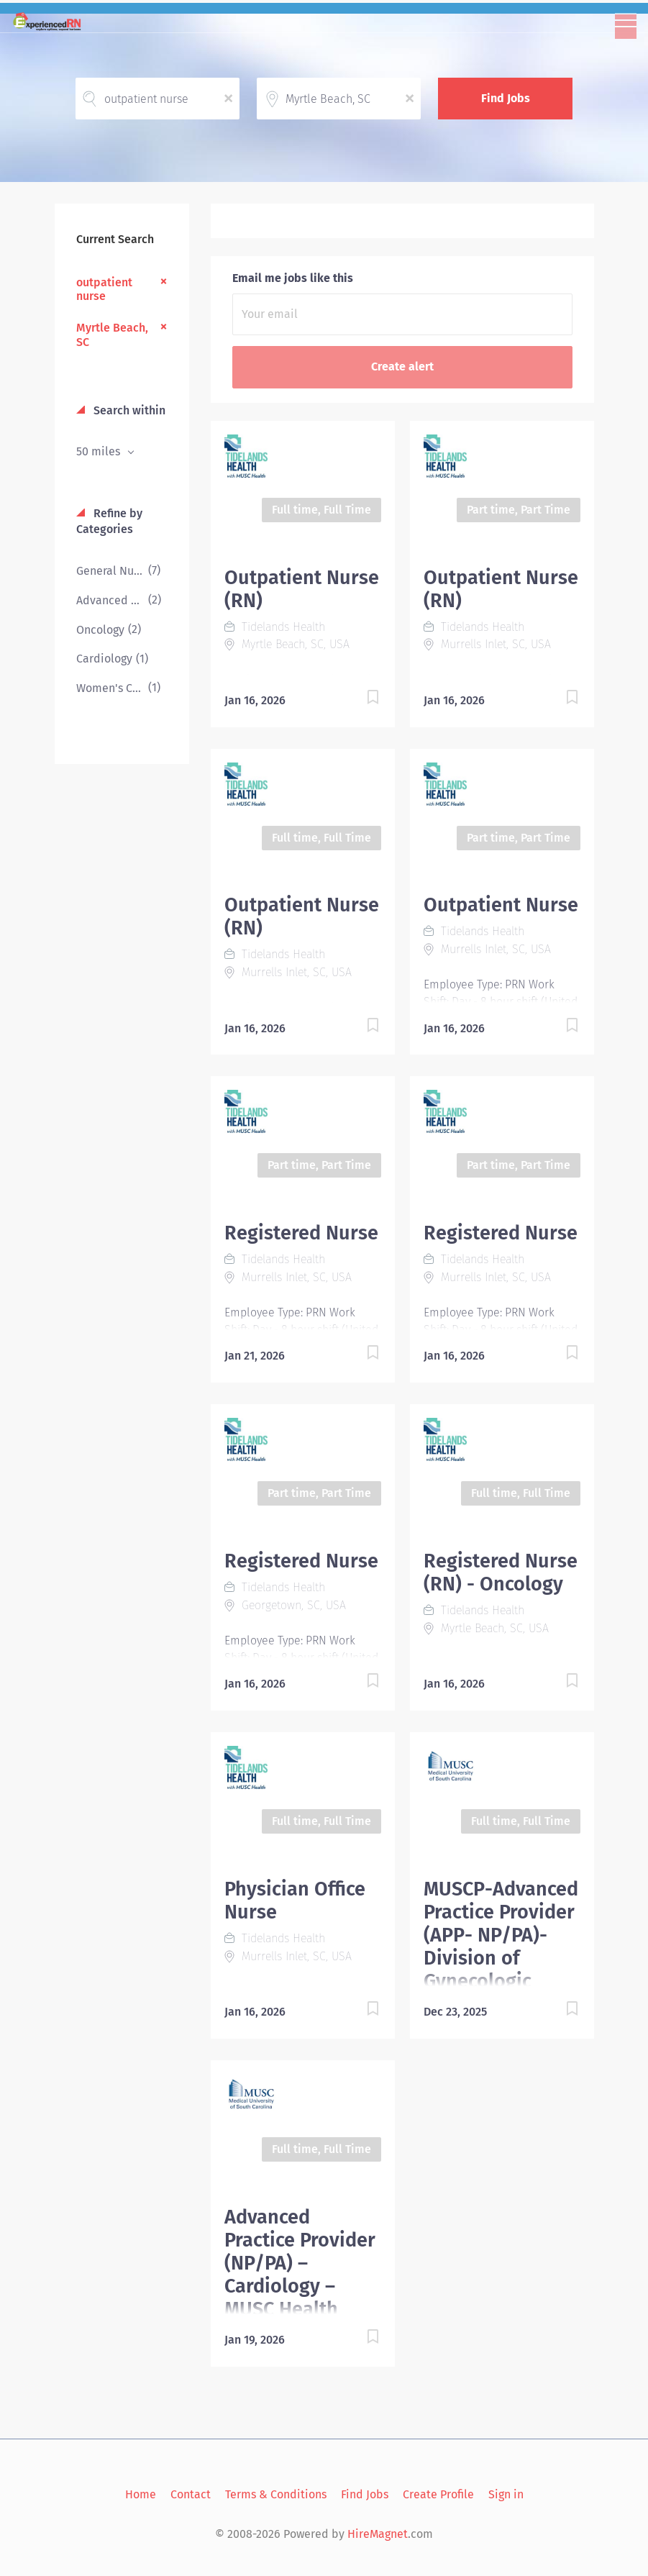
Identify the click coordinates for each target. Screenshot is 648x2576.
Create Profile (438, 2494)
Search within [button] (128, 410)
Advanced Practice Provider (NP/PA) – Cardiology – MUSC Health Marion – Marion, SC (299, 2286)
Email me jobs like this (292, 278)
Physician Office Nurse (294, 1901)
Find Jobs (505, 98)
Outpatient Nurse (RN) (301, 589)
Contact (190, 2494)
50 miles (99, 451)
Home (140, 2494)
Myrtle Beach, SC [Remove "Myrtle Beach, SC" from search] (112, 334)
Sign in (506, 2494)
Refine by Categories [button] (109, 521)
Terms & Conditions (276, 2494)
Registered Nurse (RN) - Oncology (501, 1572)
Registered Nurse (301, 1232)
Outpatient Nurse (501, 904)
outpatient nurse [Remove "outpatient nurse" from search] (104, 289)
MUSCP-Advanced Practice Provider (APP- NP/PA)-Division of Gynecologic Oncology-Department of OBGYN (501, 1970)
